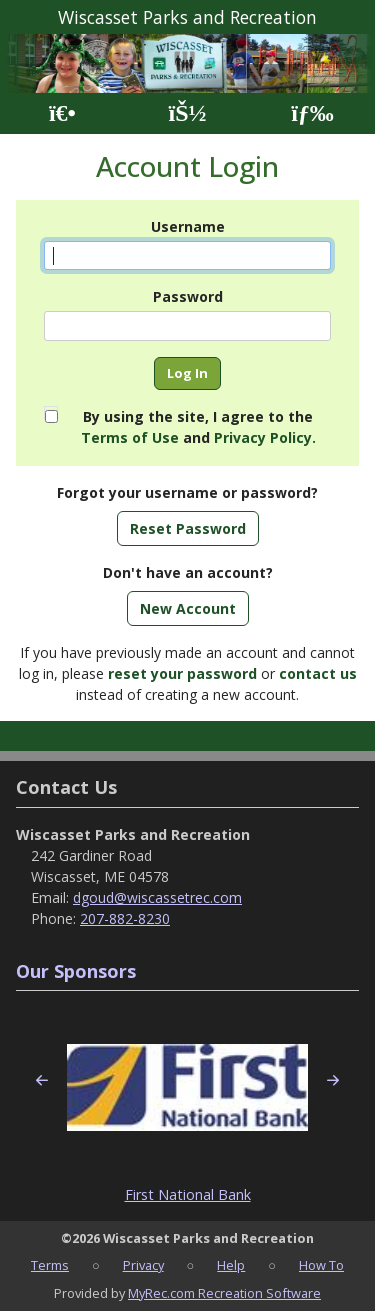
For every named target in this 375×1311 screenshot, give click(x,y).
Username (188, 226)
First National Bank (188, 1194)
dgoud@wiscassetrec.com (157, 897)
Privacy (143, 1265)
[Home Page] (62, 113)
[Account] (187, 113)
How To (321, 1265)
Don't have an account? (188, 572)
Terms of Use (130, 437)
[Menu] (312, 113)
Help (231, 1265)
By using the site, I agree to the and (198, 427)
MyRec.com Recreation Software (224, 1293)
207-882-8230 (125, 918)
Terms (50, 1265)
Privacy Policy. (265, 437)
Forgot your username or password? (187, 492)
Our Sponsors (76, 971)
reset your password (182, 673)
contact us (318, 673)
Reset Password (188, 528)
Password (188, 296)
